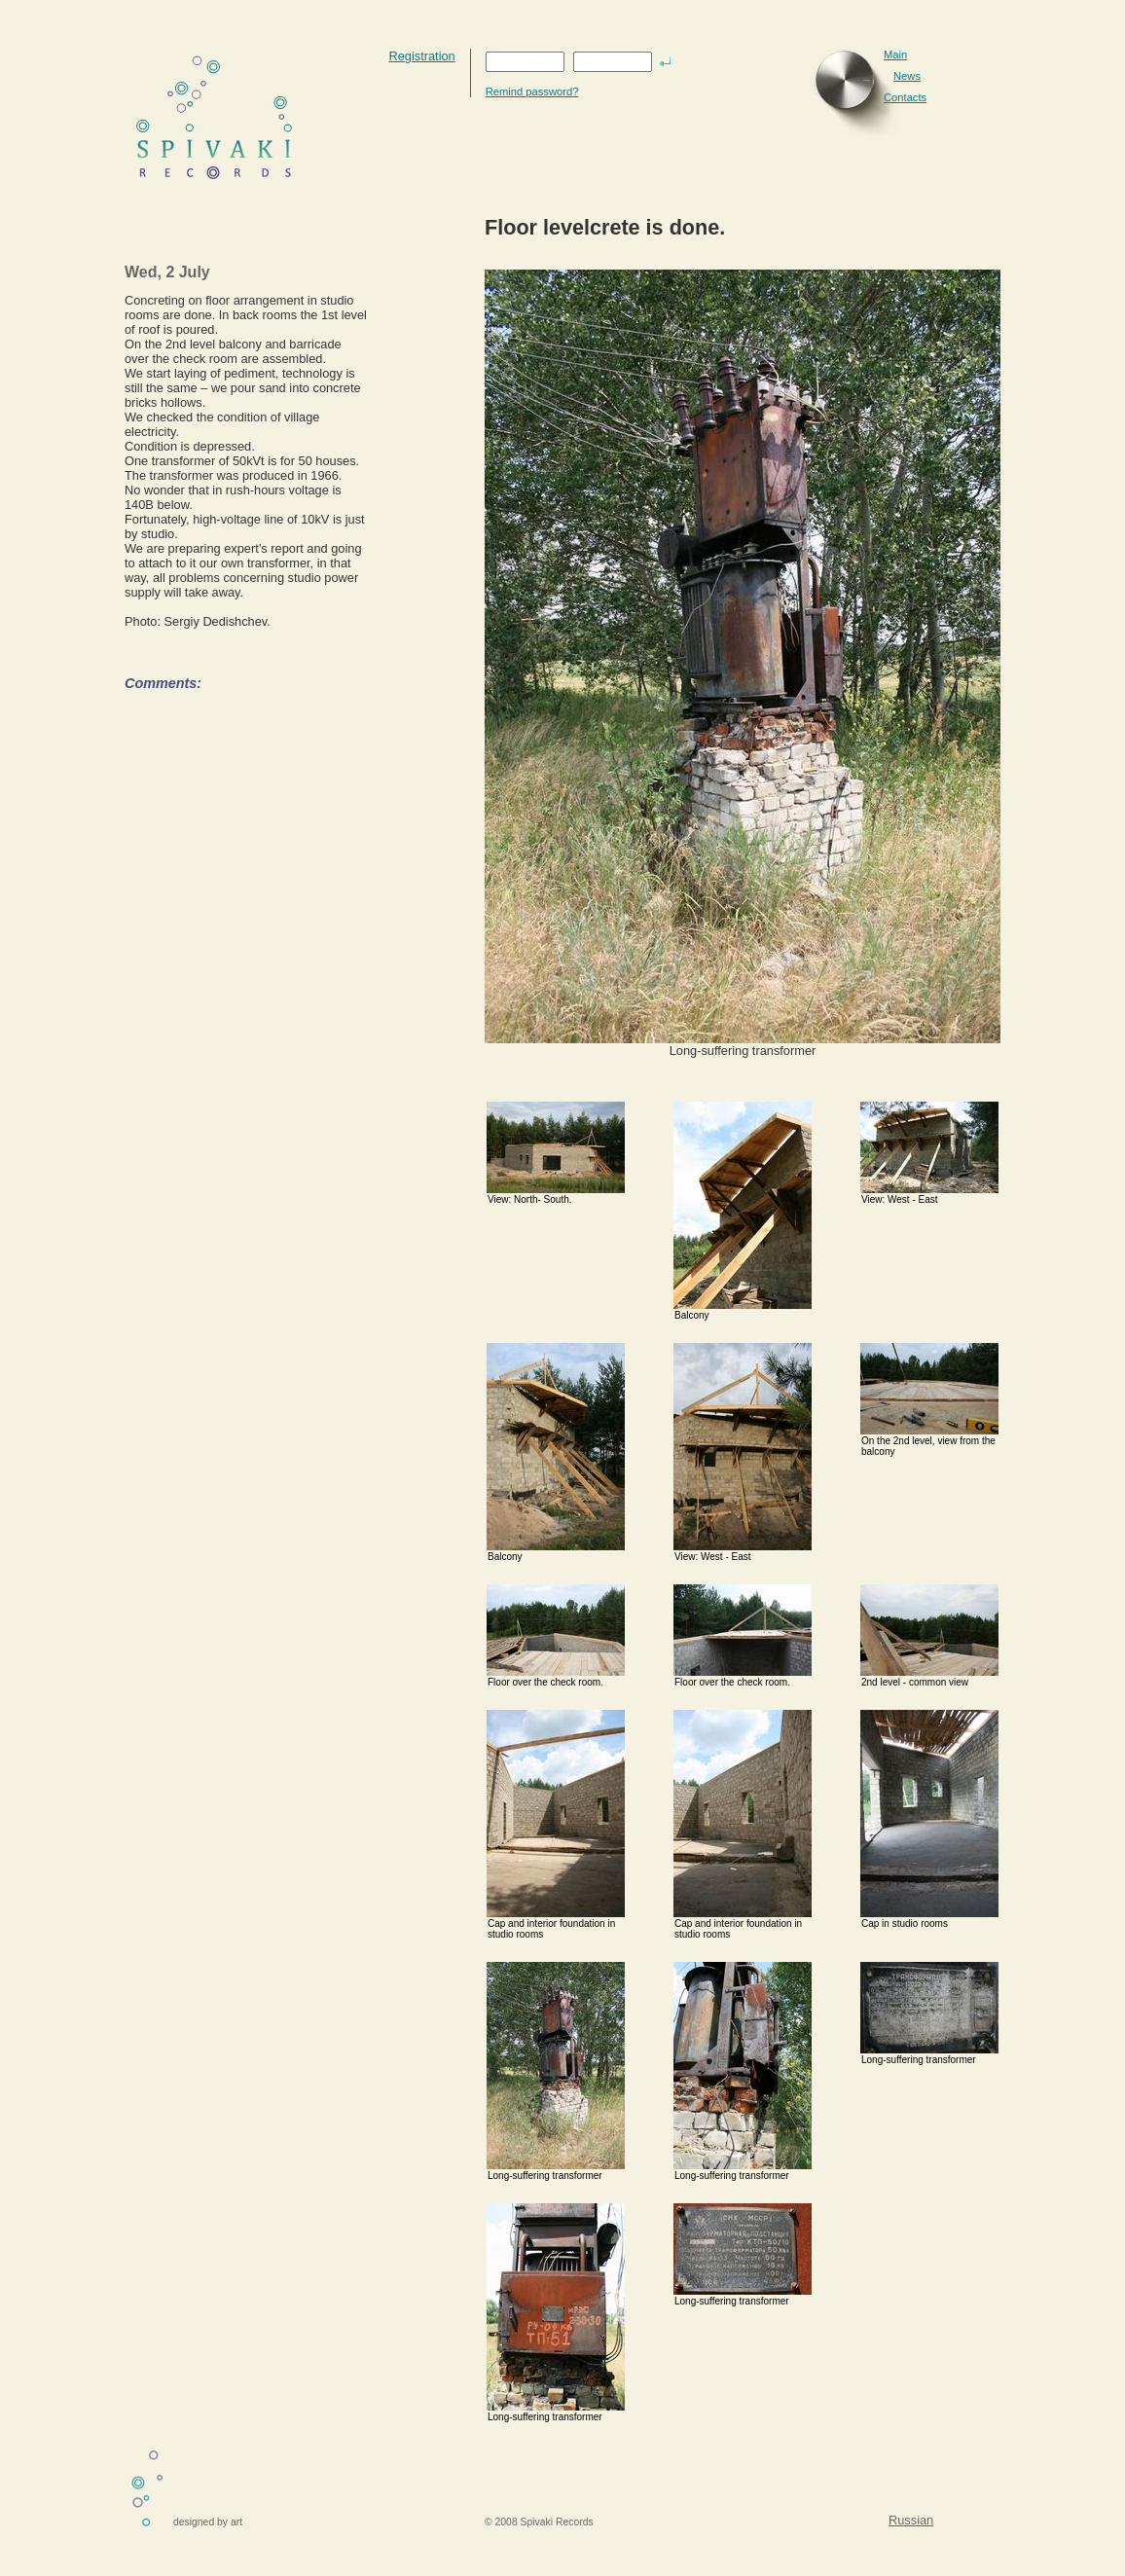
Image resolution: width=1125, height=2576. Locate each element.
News (907, 76)
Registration (421, 56)
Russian (911, 2520)
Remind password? (532, 91)
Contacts (905, 97)
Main (895, 54)
